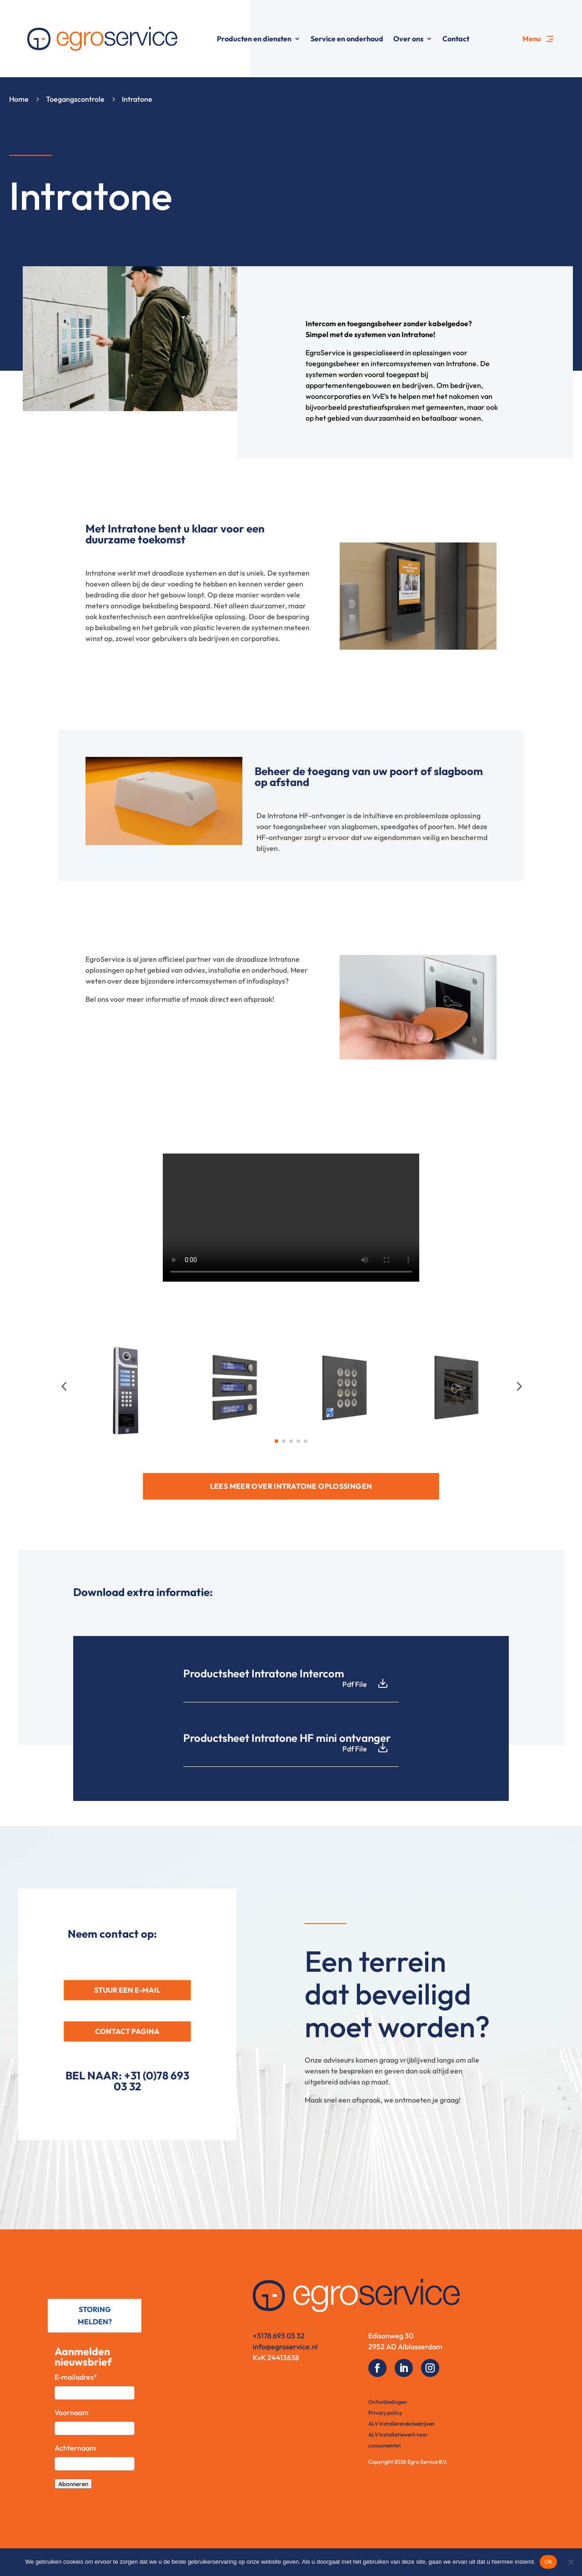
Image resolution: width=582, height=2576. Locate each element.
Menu (531, 38)
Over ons (408, 38)
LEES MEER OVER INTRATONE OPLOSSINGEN (291, 1486)
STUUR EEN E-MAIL (127, 1989)
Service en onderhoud (347, 38)
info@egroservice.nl (285, 2346)
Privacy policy (385, 2412)
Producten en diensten (254, 38)
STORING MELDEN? (95, 2315)
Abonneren (73, 2483)
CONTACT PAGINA (127, 2031)
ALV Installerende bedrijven (401, 2423)
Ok (548, 2561)
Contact (455, 38)
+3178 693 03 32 (279, 2335)
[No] (570, 2561)
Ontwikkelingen (387, 2401)
